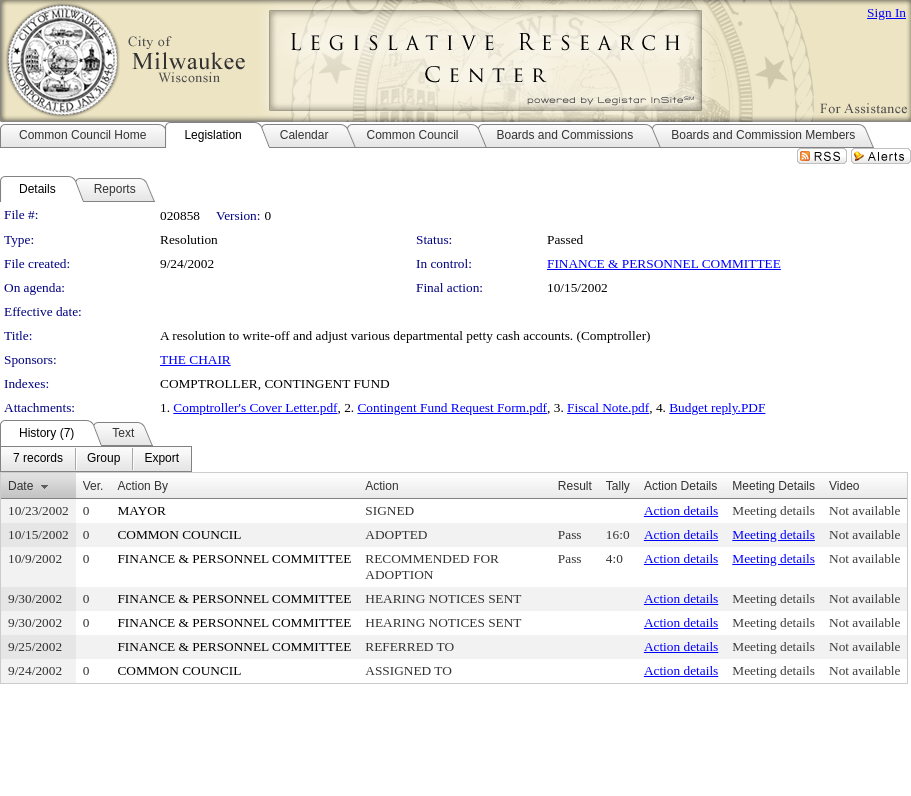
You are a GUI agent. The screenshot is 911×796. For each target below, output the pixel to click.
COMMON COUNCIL (179, 534)
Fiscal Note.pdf (608, 407)
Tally (618, 486)
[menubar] (96, 459)
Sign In (886, 12)
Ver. (93, 486)
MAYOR (141, 510)
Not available (864, 510)
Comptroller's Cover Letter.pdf (255, 407)
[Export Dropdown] (161, 459)
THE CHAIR (195, 359)
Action (381, 486)
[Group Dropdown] (103, 459)
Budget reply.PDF (717, 407)
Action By (142, 486)
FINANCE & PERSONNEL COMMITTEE (664, 263)
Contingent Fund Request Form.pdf (452, 407)
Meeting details (773, 510)
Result (575, 486)
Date (20, 486)
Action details (681, 510)
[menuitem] (38, 459)
